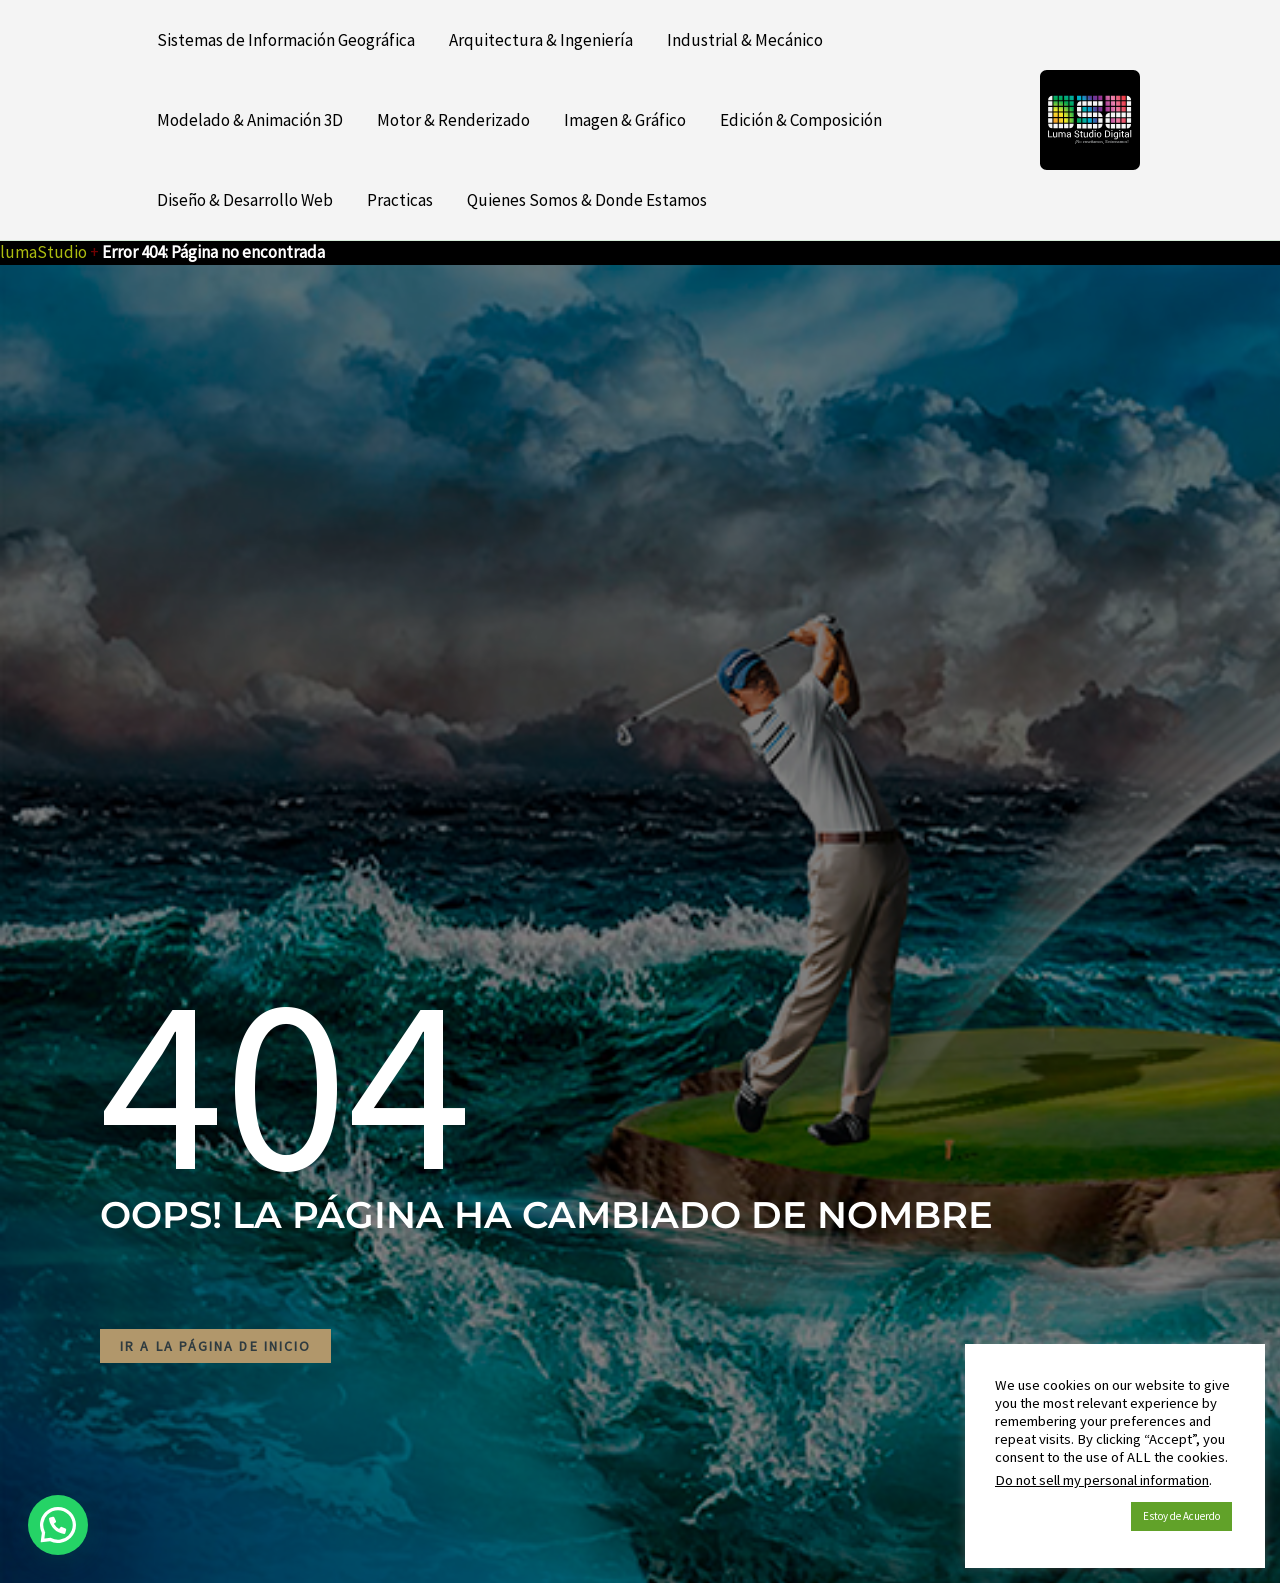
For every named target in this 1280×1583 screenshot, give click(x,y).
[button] (58, 1525)
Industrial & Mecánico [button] (745, 40)
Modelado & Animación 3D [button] (250, 120)
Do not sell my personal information (1102, 1480)
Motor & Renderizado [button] (453, 120)
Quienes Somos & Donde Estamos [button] (587, 200)
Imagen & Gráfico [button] (625, 120)
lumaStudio (43, 252)
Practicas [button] (400, 200)
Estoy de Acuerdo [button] (1181, 1516)
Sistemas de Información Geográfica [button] (286, 40)
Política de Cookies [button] (1058, 1517)
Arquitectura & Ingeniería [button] (541, 40)
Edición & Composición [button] (801, 120)
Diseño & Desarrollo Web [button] (245, 200)
